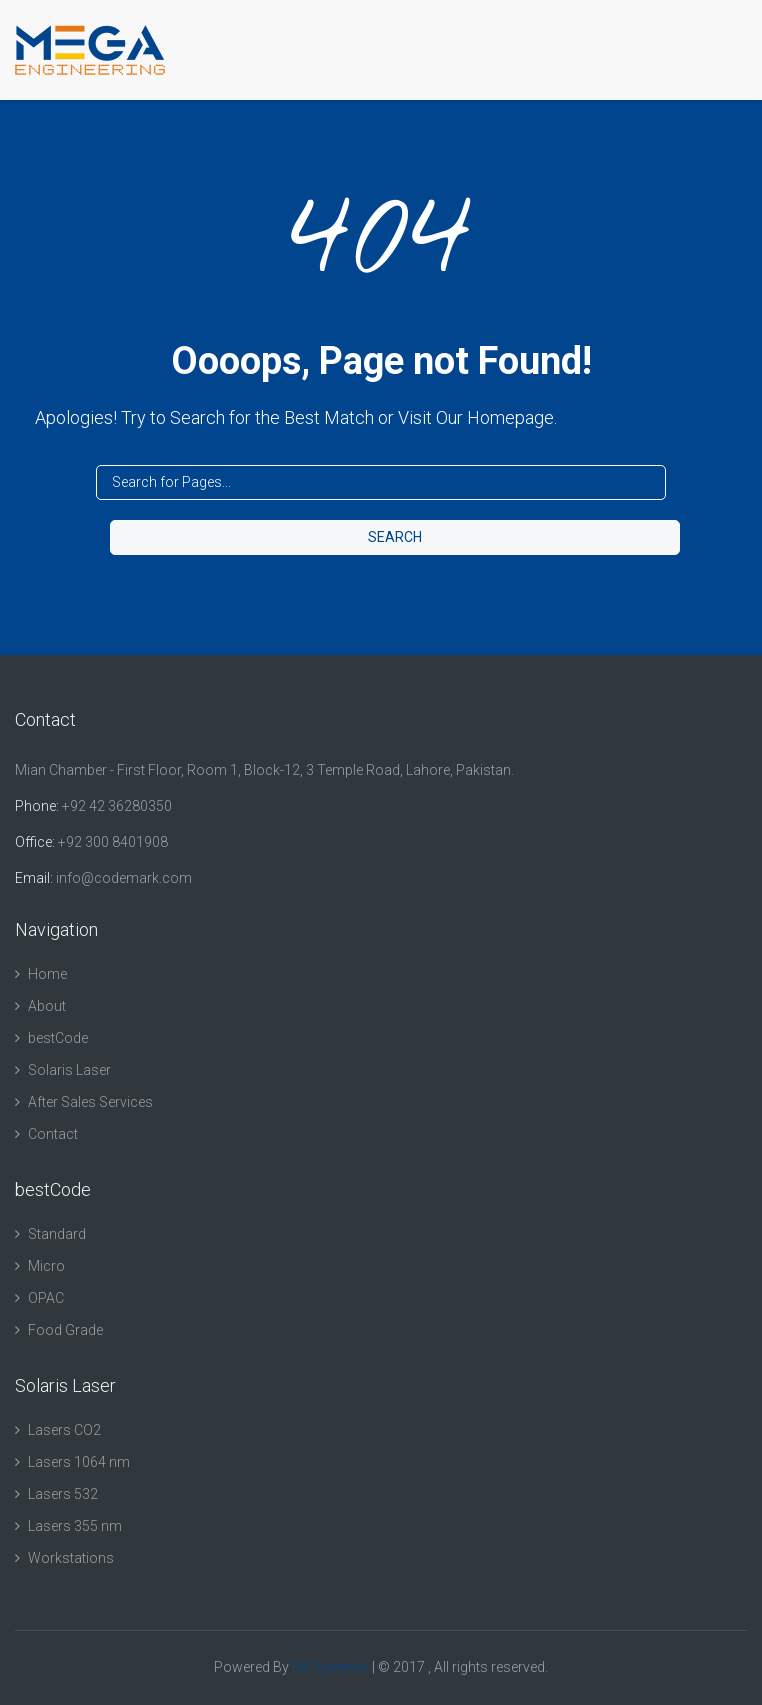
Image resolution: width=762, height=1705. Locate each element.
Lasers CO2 (64, 1430)
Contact (53, 1134)
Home (47, 974)
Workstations (71, 1558)
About (47, 1006)
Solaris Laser (69, 1070)
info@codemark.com (124, 878)
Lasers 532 (63, 1494)
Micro (46, 1266)
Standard (57, 1234)
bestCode (58, 1038)
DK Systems (330, 1667)
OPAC (46, 1298)
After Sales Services (90, 1102)
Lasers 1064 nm (79, 1462)
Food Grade (65, 1330)
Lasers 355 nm (75, 1526)
